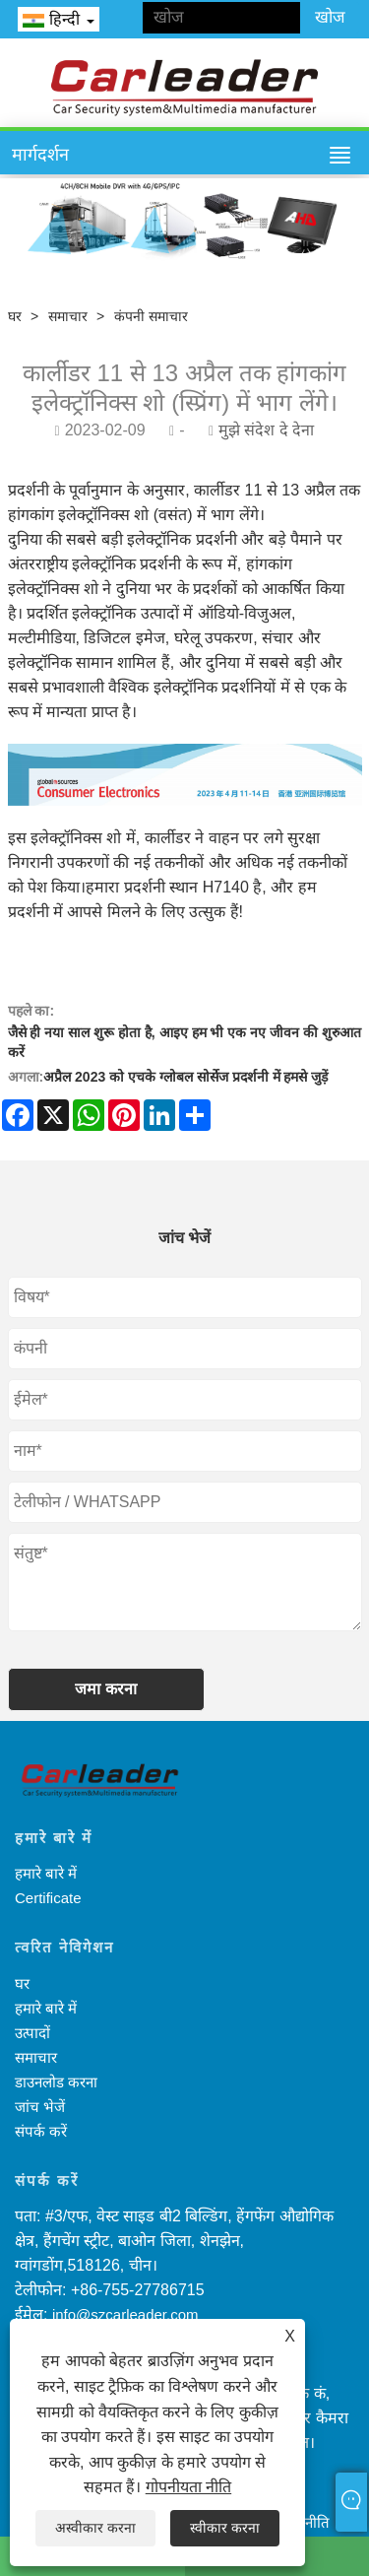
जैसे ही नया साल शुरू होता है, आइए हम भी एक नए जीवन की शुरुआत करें (184, 1042)
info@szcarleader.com (125, 2314)
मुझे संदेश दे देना (266, 430)
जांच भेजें (40, 2106)
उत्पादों (32, 2032)
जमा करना (105, 1689)
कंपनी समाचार (151, 316)
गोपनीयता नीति (188, 2486)
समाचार (68, 316)
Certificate (48, 1897)
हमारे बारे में (46, 1873)
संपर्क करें (41, 2131)
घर (15, 316)
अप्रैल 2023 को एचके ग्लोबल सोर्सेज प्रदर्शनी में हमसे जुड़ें (185, 1077)
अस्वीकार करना (95, 2528)
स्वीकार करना (225, 2528)
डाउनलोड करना (56, 2082)
